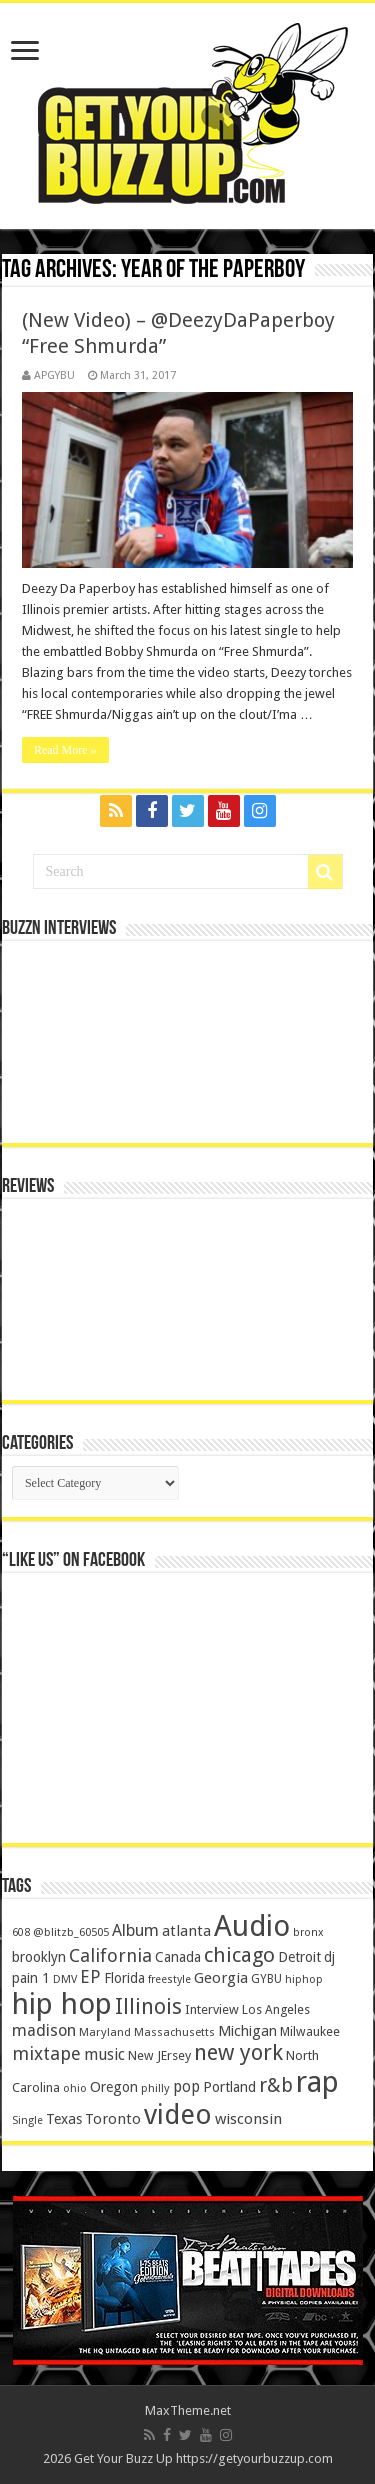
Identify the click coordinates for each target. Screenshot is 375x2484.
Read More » (65, 750)
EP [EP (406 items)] (90, 1977)
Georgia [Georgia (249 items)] (221, 1978)
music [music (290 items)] (104, 2054)
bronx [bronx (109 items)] (308, 1932)
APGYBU (54, 375)
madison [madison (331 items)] (44, 2030)
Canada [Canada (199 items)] (178, 1957)
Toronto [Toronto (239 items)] (113, 2119)
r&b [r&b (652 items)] (276, 2085)
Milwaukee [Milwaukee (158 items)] (310, 2031)
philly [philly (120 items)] (155, 2088)
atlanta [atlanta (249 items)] (186, 1931)
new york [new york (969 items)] (238, 2052)
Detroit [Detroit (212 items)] (299, 1957)
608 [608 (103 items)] (21, 1932)
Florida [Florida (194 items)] (124, 1978)
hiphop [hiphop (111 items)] (304, 1979)
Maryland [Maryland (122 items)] (105, 2032)
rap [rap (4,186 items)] (317, 2082)
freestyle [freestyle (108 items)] (169, 1979)
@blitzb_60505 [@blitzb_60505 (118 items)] (71, 1932)
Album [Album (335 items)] (135, 1930)
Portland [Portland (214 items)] (229, 2087)
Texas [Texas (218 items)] (64, 2119)
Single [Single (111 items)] (27, 2120)
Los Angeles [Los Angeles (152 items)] (276, 2009)
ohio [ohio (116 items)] (75, 2088)
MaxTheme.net (188, 2410)
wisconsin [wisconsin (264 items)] (248, 2119)
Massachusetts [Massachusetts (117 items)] (174, 2032)
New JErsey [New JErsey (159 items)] (159, 2055)
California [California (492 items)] (110, 1955)
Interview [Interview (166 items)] (212, 2009)
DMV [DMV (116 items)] (65, 1979)
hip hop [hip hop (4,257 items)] (62, 2004)
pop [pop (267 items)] (186, 2087)
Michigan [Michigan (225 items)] (247, 2031)
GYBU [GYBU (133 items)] (266, 1979)
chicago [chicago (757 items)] (239, 1955)
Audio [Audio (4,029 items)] (252, 1926)
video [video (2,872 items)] (178, 2115)
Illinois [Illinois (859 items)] (148, 2006)
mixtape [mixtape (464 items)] (46, 2053)
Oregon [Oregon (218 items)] (114, 2087)
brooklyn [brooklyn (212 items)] (39, 1957)
